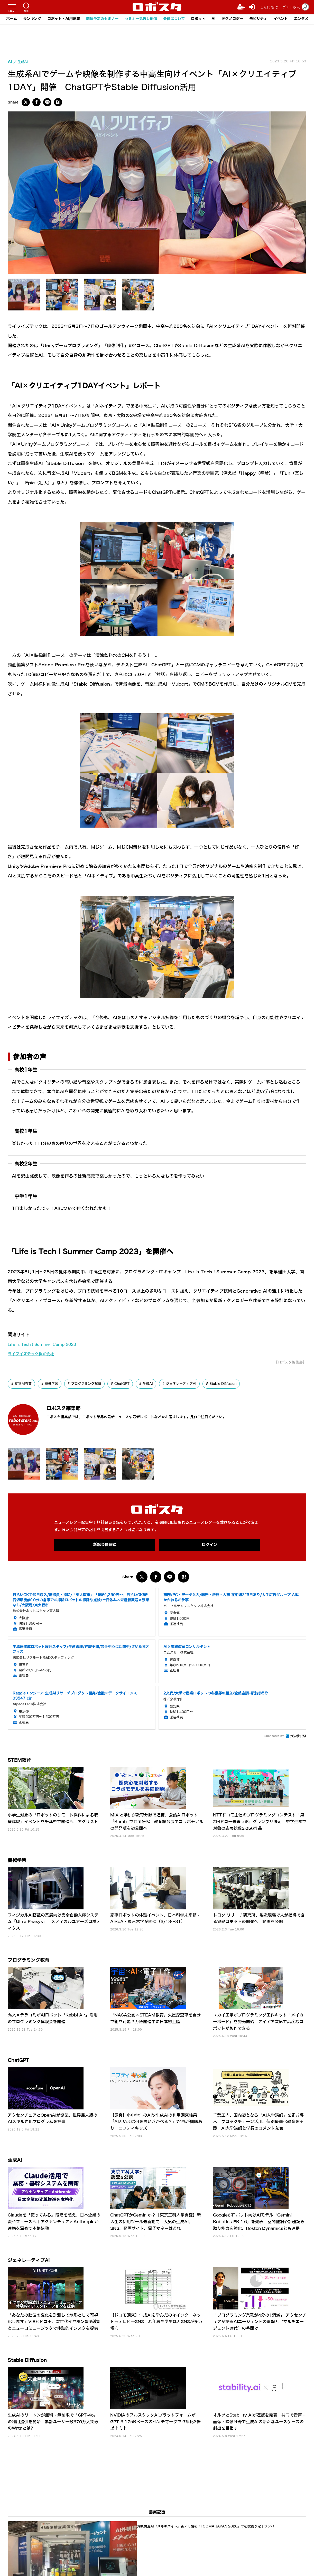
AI (213, 19)
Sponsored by (274, 1737)
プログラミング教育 (90, 1384)
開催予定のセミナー (102, 19)
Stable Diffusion (236, 1384)
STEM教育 (24, 1384)
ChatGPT (128, 1384)
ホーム (11, 19)
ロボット (198, 19)
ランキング (32, 19)
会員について (174, 19)
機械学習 (54, 1384)
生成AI (155, 1384)
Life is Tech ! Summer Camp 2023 (47, 1344)
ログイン (209, 1545)
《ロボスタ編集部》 (287, 1362)
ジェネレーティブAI (191, 1384)
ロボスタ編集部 (73, 1407)
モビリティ (258, 19)
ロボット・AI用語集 (63, 19)
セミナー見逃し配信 (141, 19)
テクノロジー (232, 19)
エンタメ (301, 19)
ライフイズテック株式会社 (34, 1353)
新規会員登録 (104, 1545)
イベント (280, 19)
